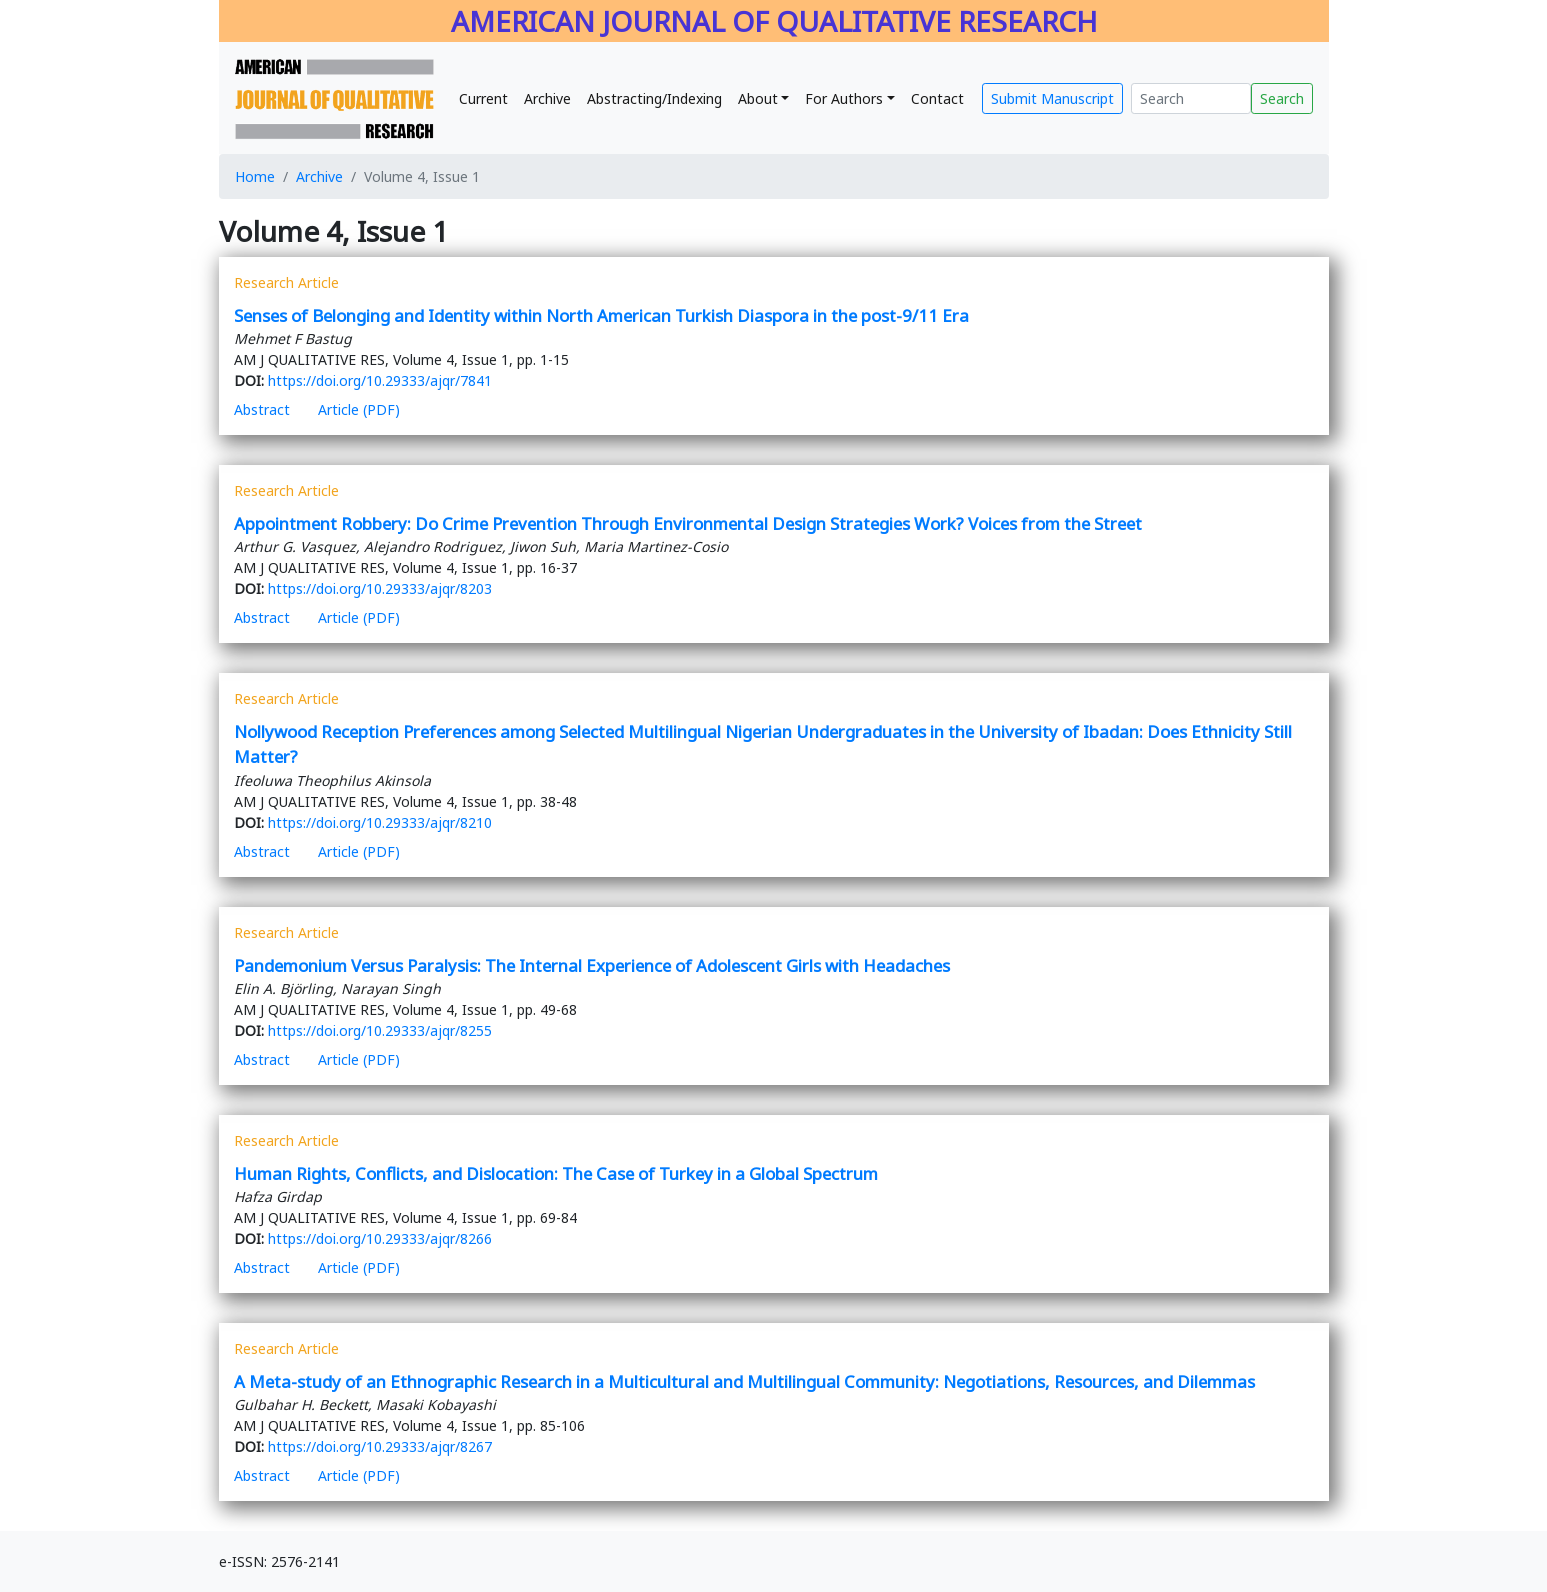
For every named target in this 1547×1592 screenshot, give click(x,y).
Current (483, 98)
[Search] (1191, 98)
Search (1282, 98)
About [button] (758, 98)
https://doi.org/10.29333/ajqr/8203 (380, 588)
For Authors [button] (844, 98)
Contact (937, 98)
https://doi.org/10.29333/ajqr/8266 (380, 1238)
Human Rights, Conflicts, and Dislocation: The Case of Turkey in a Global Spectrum (558, 1173)
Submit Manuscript (1052, 98)
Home (255, 176)
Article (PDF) (359, 409)
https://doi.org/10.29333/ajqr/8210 (380, 822)
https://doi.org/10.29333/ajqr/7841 (380, 380)
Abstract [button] (262, 409)
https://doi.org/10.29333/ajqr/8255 (380, 1030)
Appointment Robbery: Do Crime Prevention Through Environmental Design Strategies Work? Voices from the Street (688, 523)
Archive (547, 98)
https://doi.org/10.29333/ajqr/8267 (380, 1446)
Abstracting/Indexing (654, 98)
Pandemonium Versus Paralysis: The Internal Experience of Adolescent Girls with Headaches (592, 965)
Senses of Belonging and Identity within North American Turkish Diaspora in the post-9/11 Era (601, 315)
